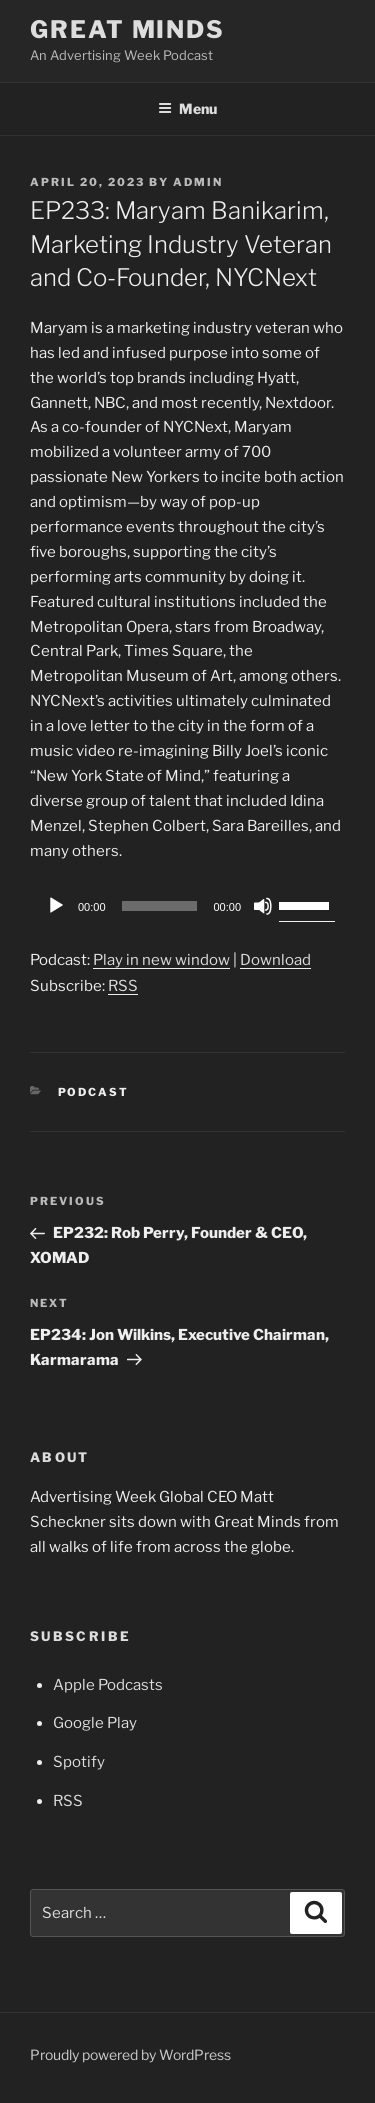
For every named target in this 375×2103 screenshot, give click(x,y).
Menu (187, 108)
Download (275, 960)
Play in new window (161, 960)
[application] (187, 906)
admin (198, 182)
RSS (123, 986)
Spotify (79, 1762)
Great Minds (127, 29)
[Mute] (263, 906)
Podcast (94, 1092)
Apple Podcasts (108, 1685)
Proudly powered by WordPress (130, 2054)
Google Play (95, 1723)
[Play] (56, 906)
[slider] (160, 906)
